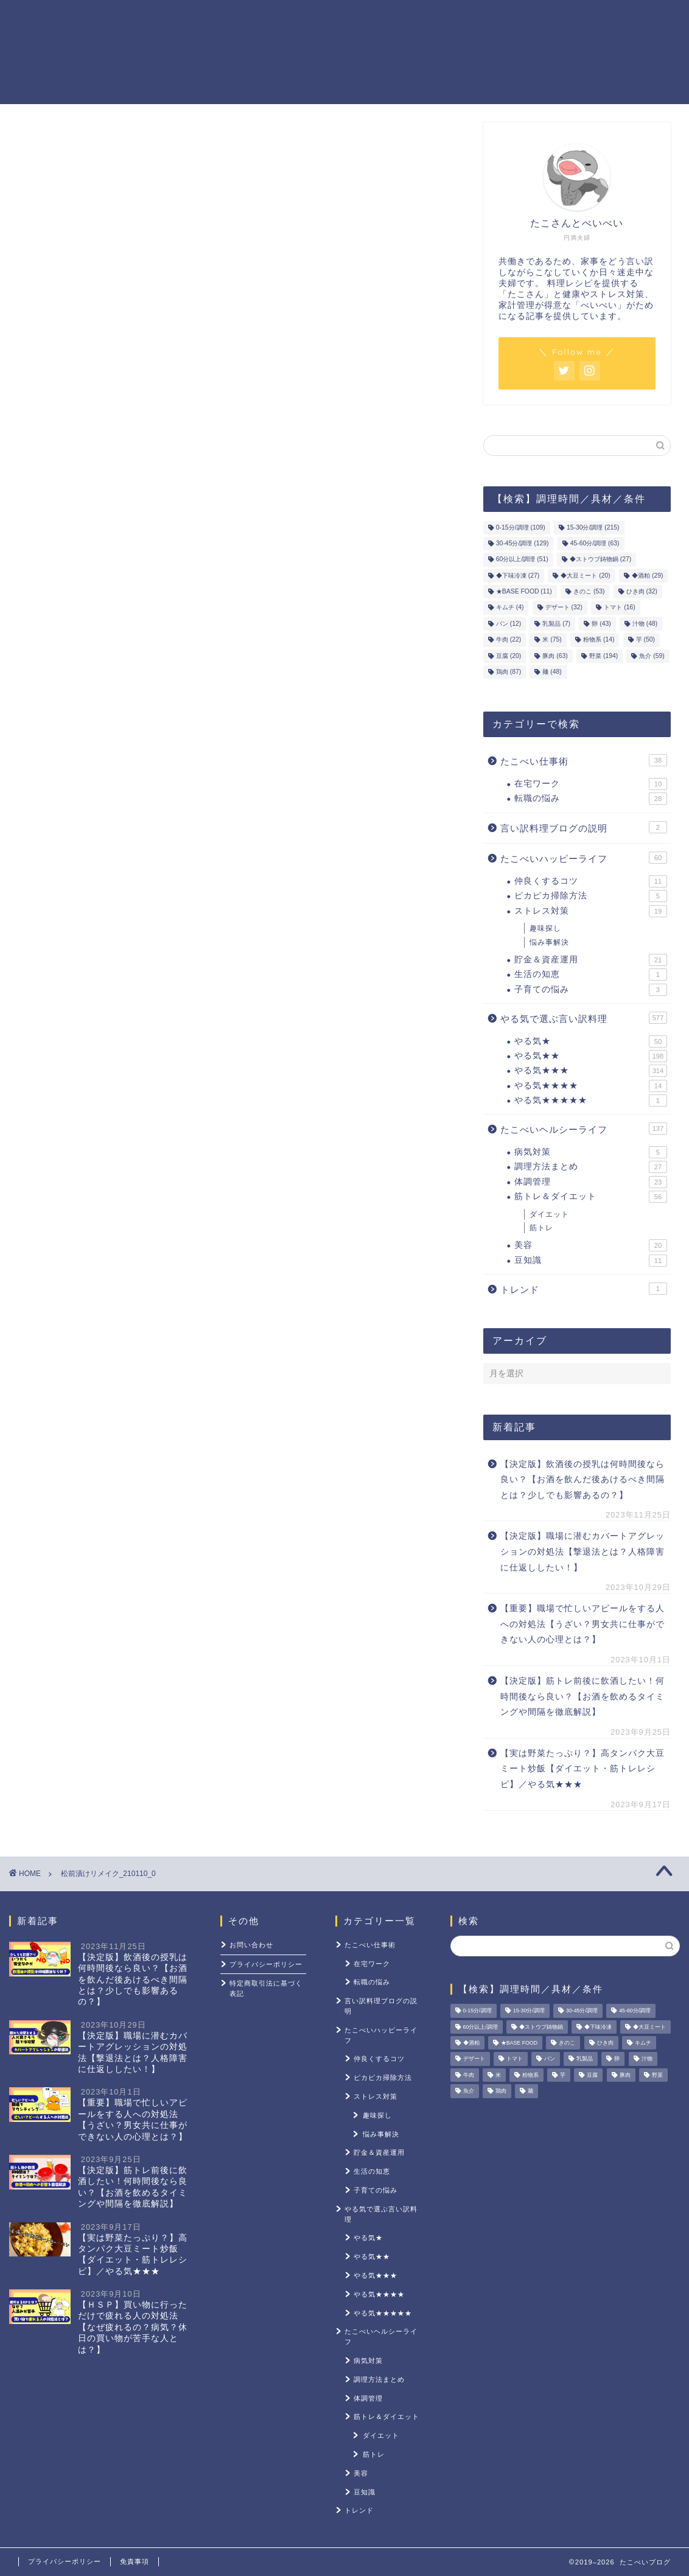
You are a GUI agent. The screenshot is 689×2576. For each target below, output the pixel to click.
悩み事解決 (549, 942)
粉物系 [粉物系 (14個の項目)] (598, 640)
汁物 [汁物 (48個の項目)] (644, 623)
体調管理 (590, 1182)
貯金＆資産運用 (392, 18)
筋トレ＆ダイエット (488, 18)
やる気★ (590, 1041)
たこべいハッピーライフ (583, 858)
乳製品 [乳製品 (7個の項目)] (556, 623)
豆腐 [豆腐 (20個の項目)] (508, 656)
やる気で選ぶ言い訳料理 (583, 1018)
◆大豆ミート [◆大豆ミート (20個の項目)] (585, 575)
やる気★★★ (590, 1071)
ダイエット (549, 1214)
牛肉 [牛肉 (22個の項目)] (508, 640)
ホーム (228, 18)
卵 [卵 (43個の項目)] (601, 623)
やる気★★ (590, 1056)
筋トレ (541, 1227)
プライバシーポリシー (266, 1964)
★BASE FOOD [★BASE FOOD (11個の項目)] (524, 591)
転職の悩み (590, 799)
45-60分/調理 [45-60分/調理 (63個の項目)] (595, 543)
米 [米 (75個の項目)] (551, 640)
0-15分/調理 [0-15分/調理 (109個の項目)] (520, 527)
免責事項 (134, 2561)
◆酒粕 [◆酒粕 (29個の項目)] (647, 575)
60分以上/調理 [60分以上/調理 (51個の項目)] (522, 559)
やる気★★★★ (590, 1086)
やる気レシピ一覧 (301, 18)
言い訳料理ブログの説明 (583, 827)
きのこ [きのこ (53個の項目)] (588, 591)
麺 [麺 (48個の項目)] (551, 671)
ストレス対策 (579, 18)
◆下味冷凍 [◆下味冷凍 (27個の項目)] (517, 575)
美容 (590, 1245)
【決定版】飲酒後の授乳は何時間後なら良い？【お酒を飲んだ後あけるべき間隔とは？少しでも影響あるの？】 (582, 1480)
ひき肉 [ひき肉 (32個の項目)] (641, 591)
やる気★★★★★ (590, 1100)
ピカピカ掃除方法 (590, 896)
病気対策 (590, 1152)
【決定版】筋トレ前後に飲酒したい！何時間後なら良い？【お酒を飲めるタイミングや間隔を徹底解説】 (582, 1696)
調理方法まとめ (590, 1167)
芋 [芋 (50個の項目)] (645, 640)
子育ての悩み (590, 990)
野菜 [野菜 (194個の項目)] (603, 656)
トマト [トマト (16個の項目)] (619, 607)
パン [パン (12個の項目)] (508, 623)
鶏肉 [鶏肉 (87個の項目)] (508, 671)
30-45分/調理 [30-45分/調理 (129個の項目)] (522, 543)
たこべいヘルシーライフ (583, 1128)
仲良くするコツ (590, 881)
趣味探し (545, 928)
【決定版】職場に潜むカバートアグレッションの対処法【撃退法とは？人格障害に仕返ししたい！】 (582, 1551)
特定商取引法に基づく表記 (266, 1988)
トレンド (583, 1289)
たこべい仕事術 (583, 760)
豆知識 (590, 1261)
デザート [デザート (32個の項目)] (563, 607)
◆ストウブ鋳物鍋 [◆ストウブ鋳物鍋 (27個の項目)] (600, 559)
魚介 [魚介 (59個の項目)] (651, 656)
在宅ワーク (590, 784)
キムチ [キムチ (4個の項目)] (510, 607)
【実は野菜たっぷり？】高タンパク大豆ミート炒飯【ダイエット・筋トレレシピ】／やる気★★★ (582, 1769)
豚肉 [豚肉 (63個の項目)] (554, 656)
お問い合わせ (251, 1944)
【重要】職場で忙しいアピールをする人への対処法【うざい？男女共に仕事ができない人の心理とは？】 (582, 1624)
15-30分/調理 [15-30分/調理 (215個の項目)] (593, 527)
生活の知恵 (590, 974)
